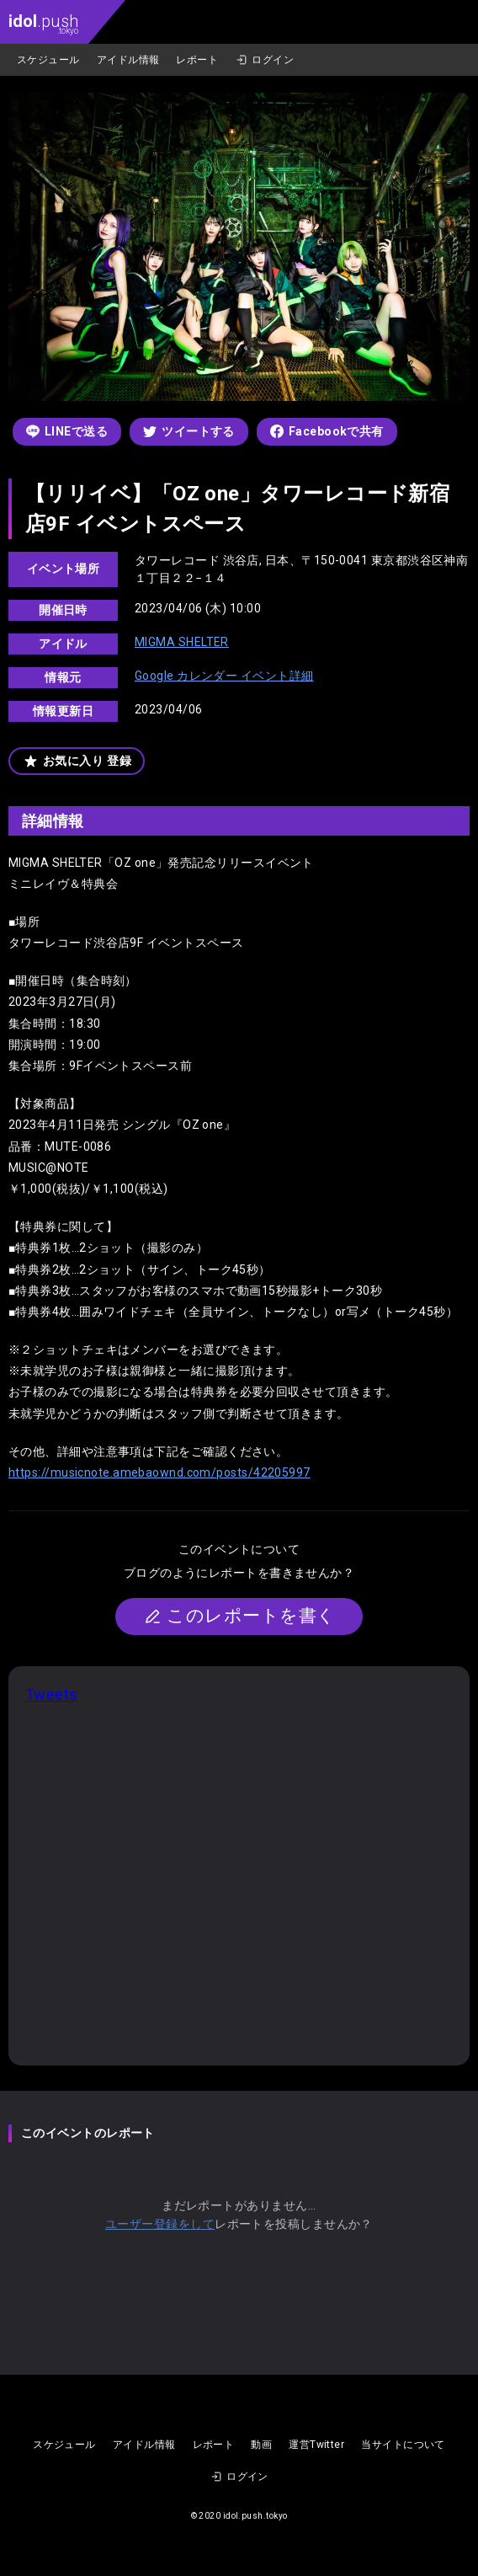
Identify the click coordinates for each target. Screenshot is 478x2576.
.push (43, 23)
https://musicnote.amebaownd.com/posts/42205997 (159, 1472)
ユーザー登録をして (160, 2224)
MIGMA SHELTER (182, 642)
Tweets (51, 1694)
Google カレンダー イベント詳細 (224, 675)
